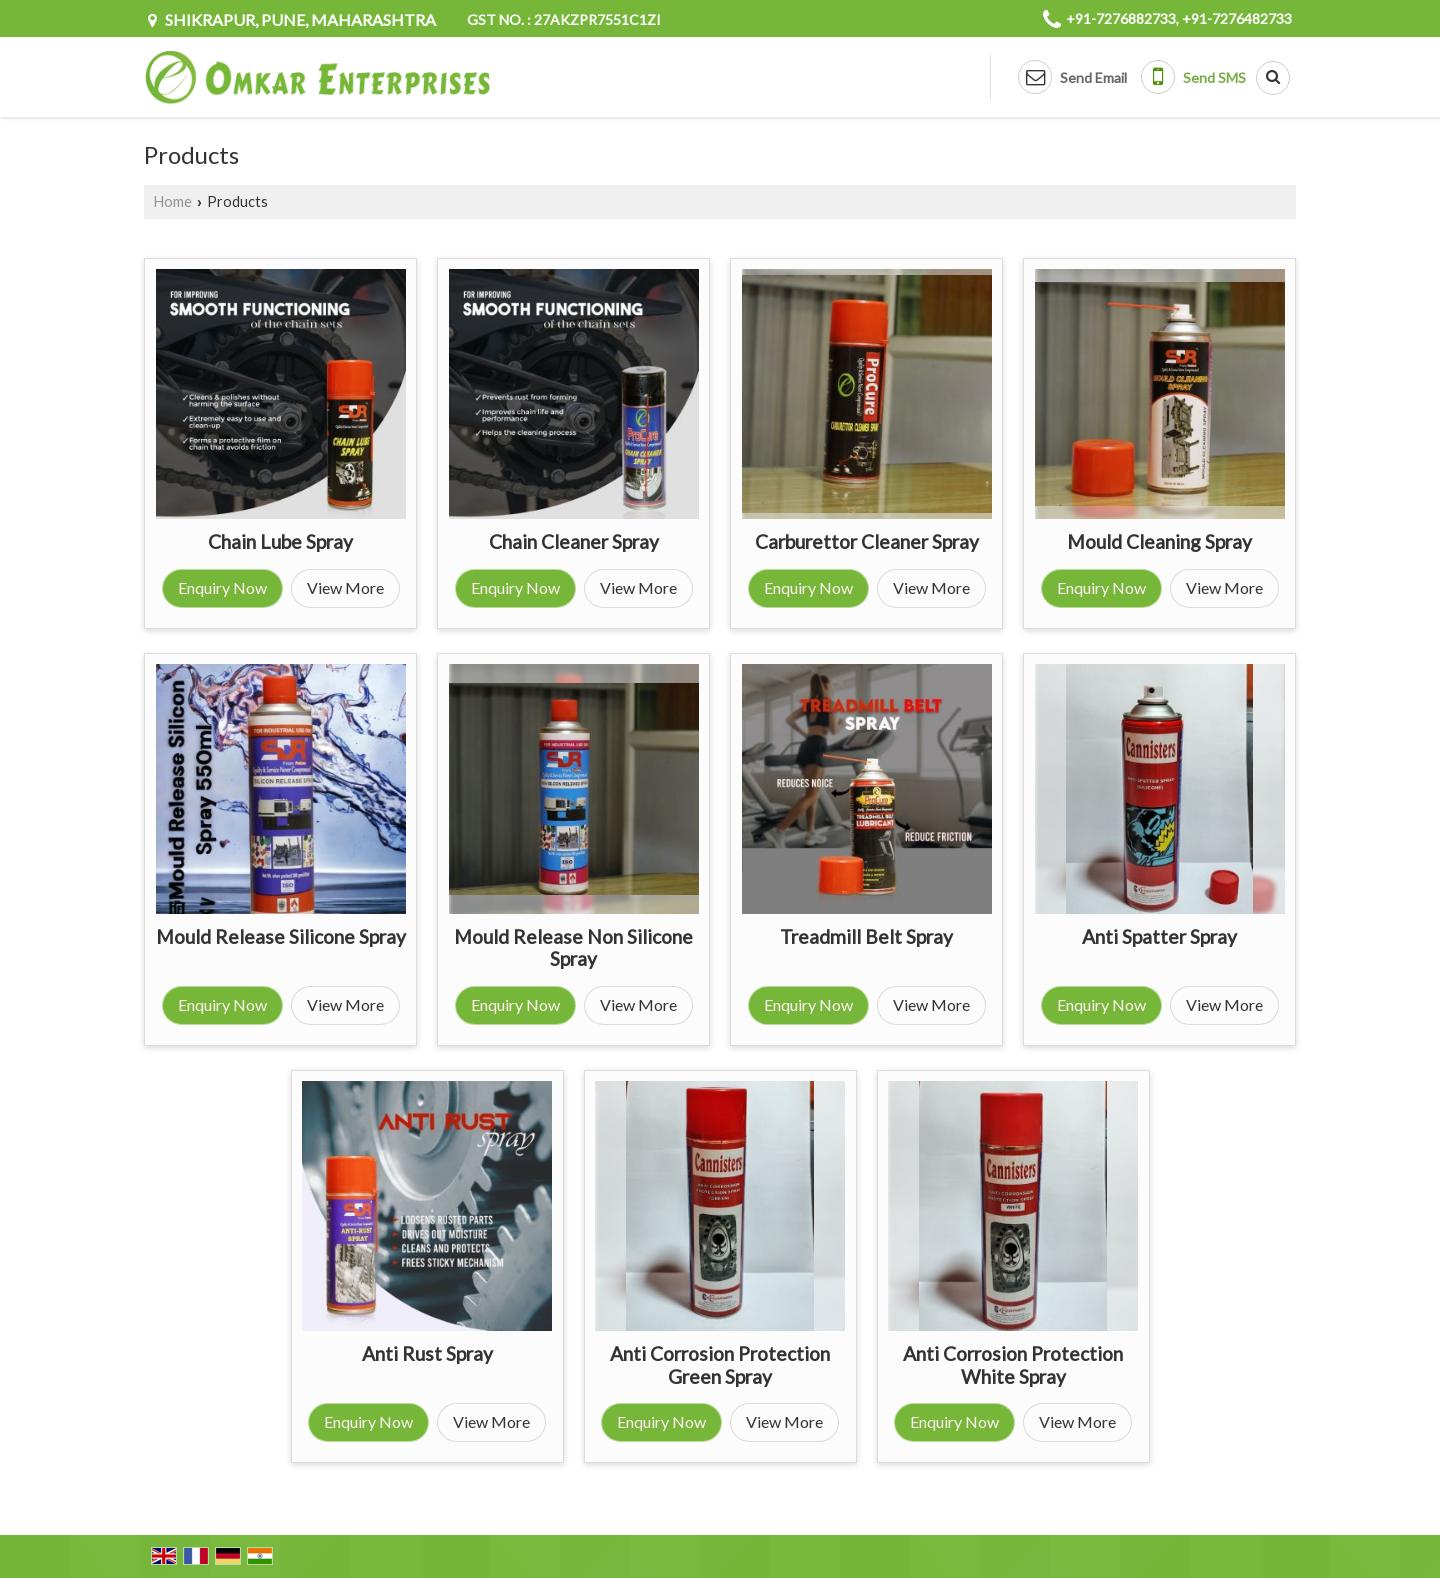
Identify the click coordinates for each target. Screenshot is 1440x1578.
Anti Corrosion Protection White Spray (1013, 1364)
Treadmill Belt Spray (866, 936)
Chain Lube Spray (280, 541)
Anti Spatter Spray (1159, 936)
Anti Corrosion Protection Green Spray (720, 1364)
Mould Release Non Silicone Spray (573, 947)
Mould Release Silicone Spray (281, 936)
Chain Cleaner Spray (574, 541)
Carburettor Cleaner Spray (867, 541)
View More (345, 587)
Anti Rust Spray (427, 1353)
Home (173, 201)
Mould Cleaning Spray (1159, 541)
